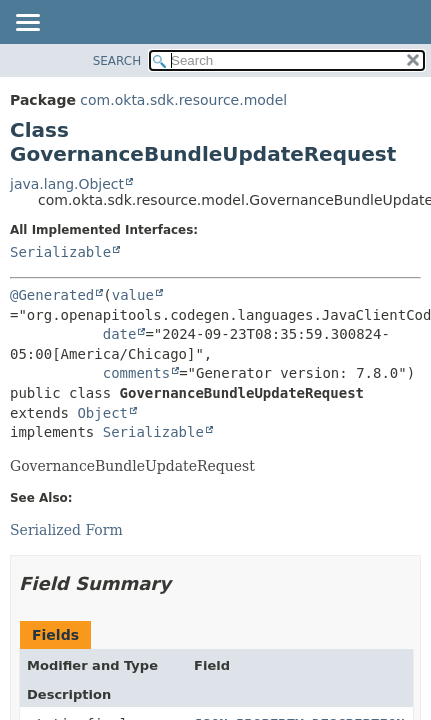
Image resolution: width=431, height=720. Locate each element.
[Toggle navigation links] (27, 24)
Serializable (60, 252)
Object (102, 413)
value (133, 295)
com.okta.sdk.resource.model (183, 100)
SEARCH (117, 61)
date (120, 334)
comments (136, 373)
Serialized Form (66, 530)
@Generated (52, 295)
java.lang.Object (67, 184)
